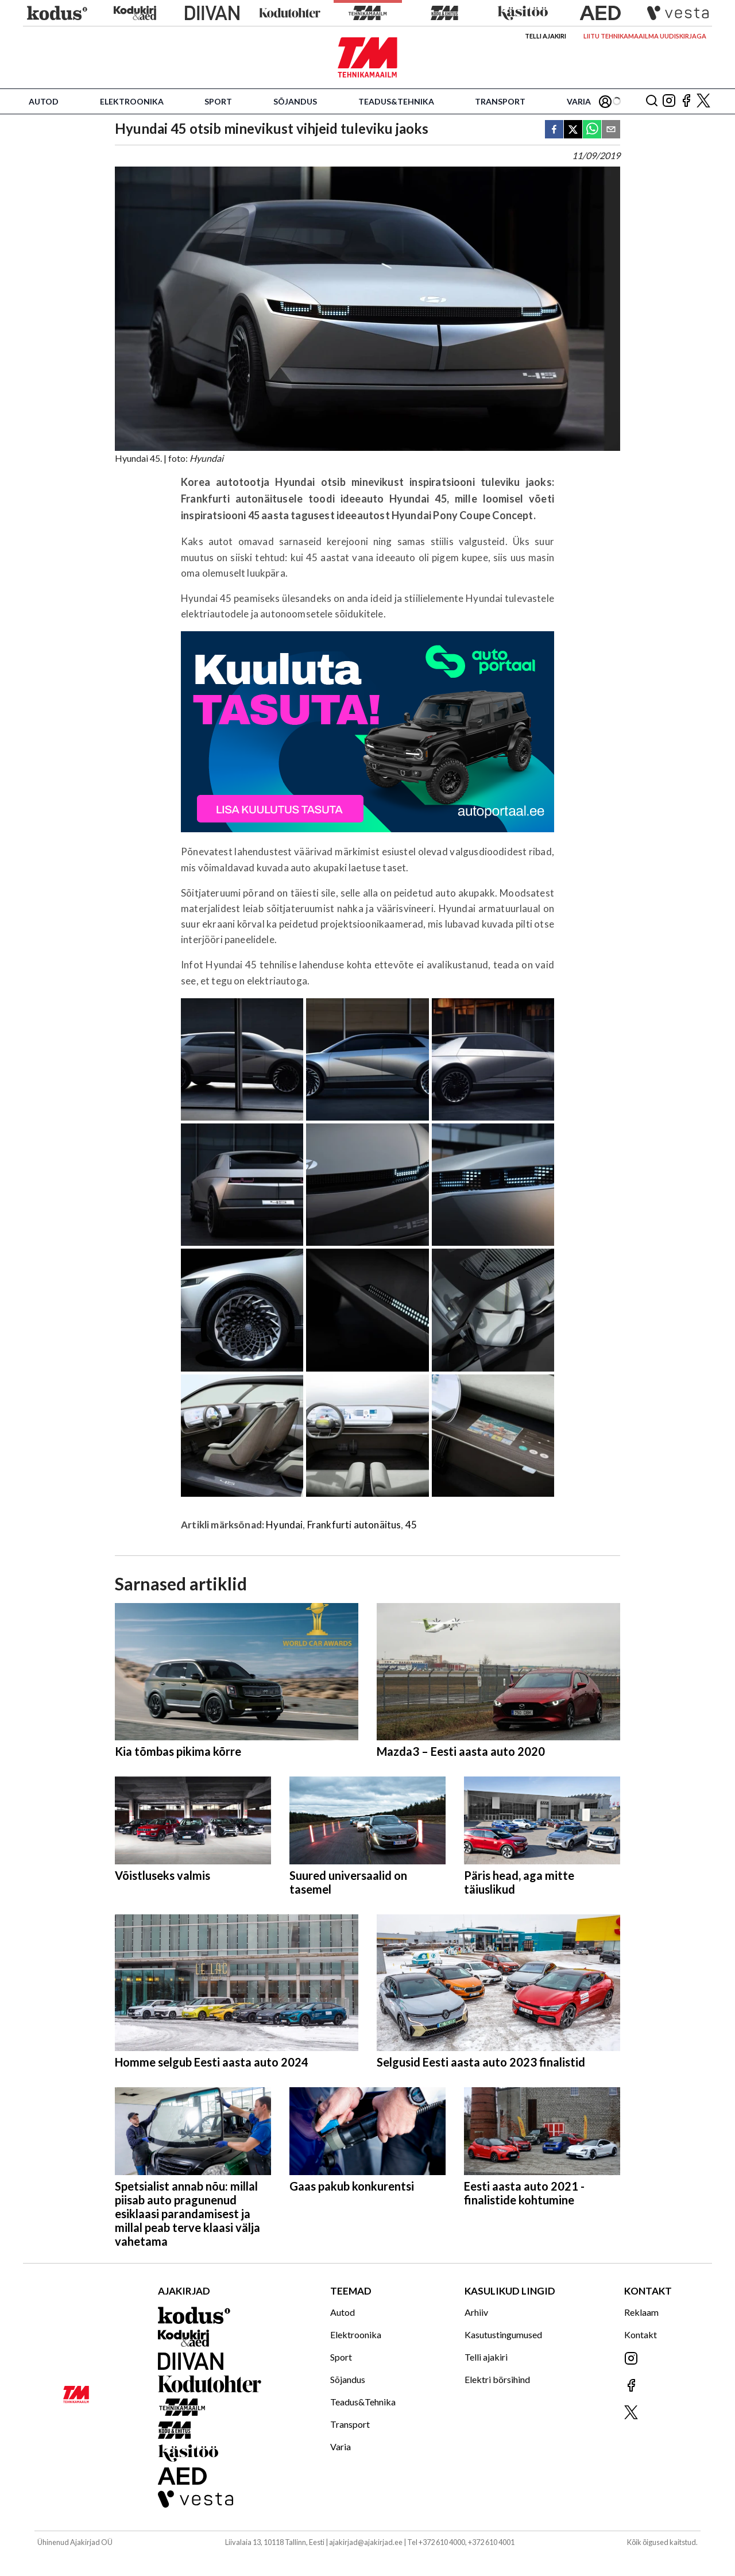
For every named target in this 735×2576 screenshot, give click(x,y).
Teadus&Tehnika (396, 101)
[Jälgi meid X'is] (703, 101)
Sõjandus (295, 101)
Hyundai (284, 1525)
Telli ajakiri (545, 36)
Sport (218, 101)
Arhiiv (476, 2312)
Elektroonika (132, 101)
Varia (579, 101)
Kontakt (640, 2334)
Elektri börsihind (497, 2379)
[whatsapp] (592, 130)
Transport (500, 101)
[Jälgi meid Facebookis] (686, 101)
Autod (44, 101)
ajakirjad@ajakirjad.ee (366, 2542)
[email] (611, 130)
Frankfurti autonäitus (354, 1525)
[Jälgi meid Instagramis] (669, 101)
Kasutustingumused (503, 2334)
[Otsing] (651, 101)
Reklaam (641, 2312)
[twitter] (573, 130)
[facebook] (554, 130)
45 (411, 1525)
